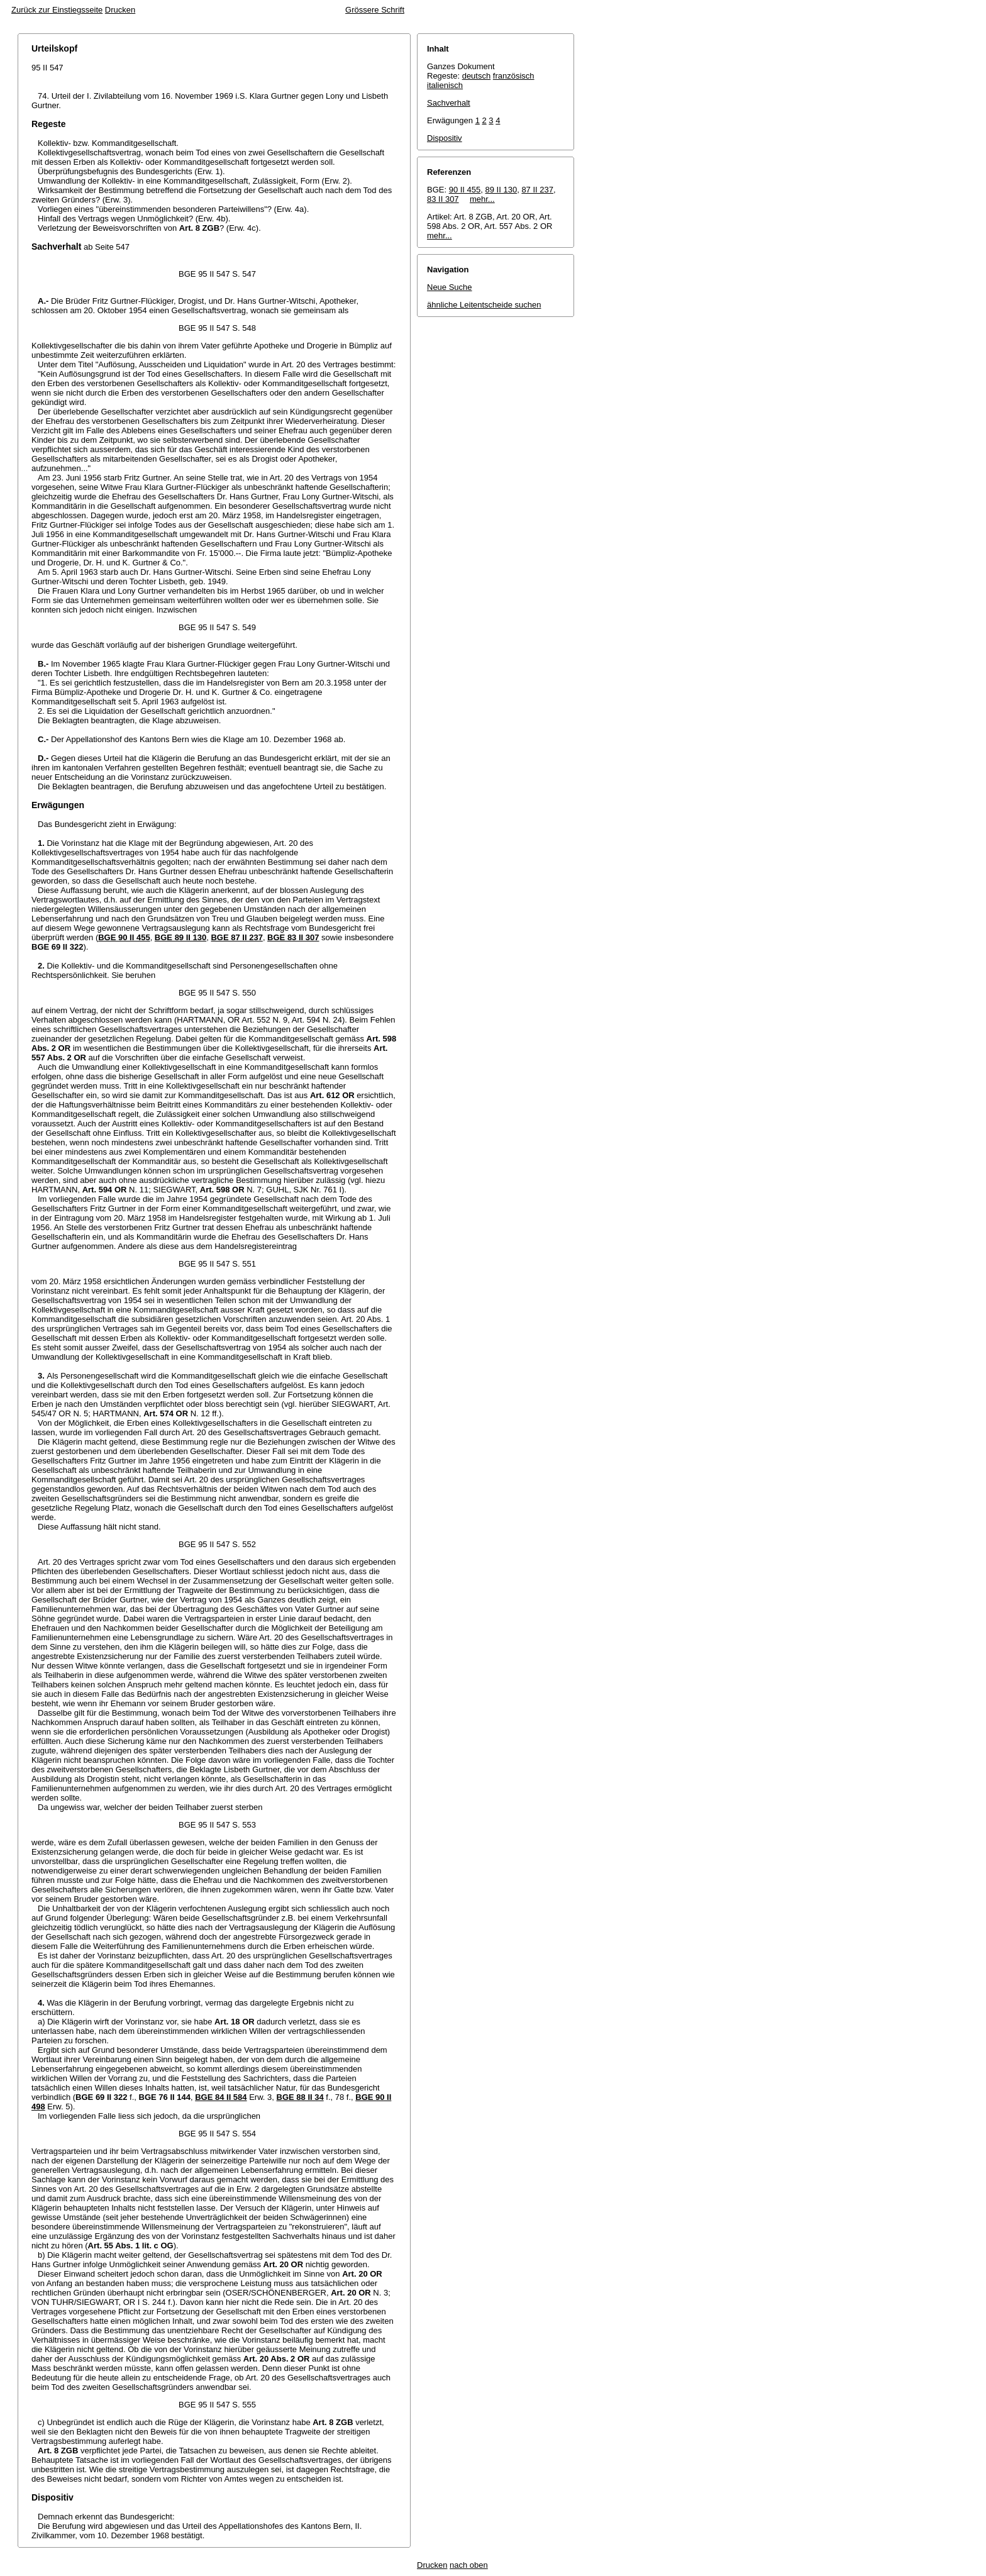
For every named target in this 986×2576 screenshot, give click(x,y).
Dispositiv (444, 138)
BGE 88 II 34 (300, 2097)
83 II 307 (443, 199)
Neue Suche (449, 287)
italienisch (445, 85)
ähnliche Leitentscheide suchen (484, 304)
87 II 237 (537, 189)
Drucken (120, 9)
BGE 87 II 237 (236, 937)
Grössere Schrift (374, 9)
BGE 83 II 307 (293, 937)
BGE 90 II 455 (124, 937)
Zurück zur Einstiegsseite (56, 9)
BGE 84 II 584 (220, 2097)
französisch (514, 75)
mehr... (482, 199)
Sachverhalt (448, 103)
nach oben (469, 2565)
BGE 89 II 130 (180, 937)
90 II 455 (465, 189)
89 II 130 (501, 189)
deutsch (476, 75)
